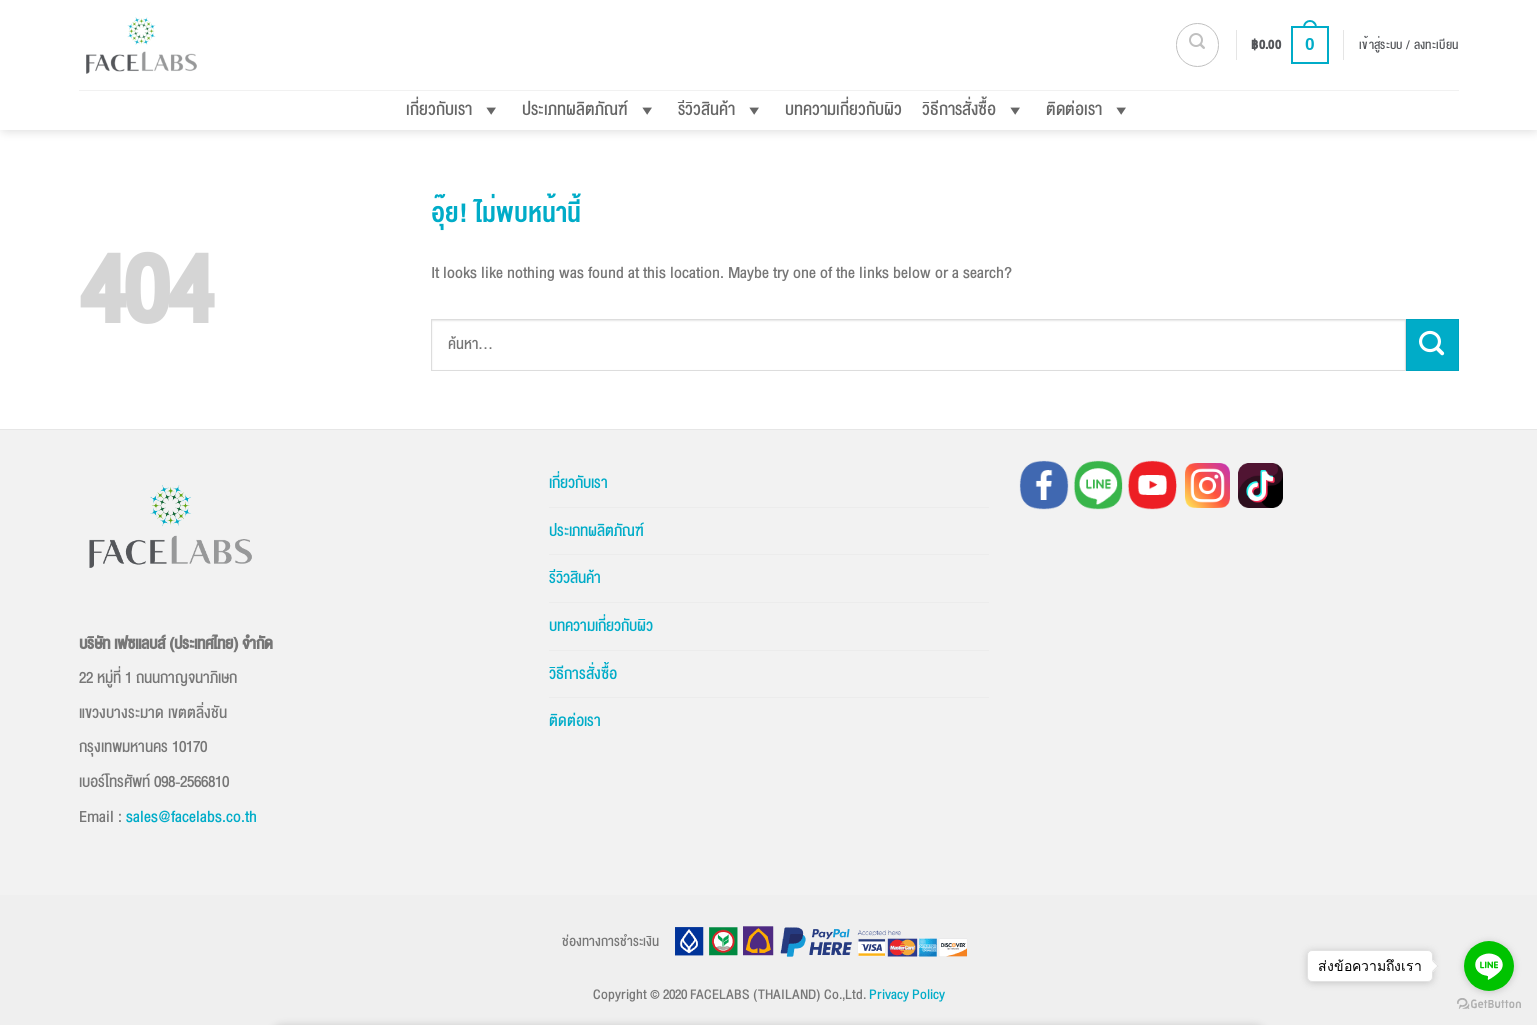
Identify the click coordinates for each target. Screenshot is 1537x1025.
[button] (1197, 44)
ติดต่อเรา (1089, 110)
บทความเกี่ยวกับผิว (843, 109)
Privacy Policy (907, 994)
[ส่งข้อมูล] (1432, 345)
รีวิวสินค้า (721, 110)
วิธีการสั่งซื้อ (974, 110)
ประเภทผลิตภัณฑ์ (590, 110)
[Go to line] (1489, 966)
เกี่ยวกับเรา (454, 110)
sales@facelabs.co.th (191, 817)
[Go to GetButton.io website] (1489, 1004)
